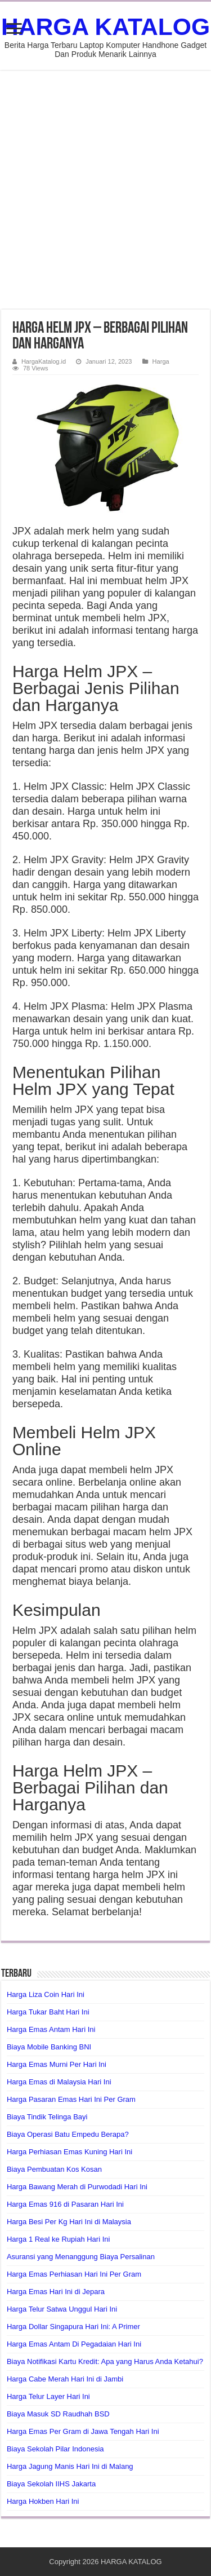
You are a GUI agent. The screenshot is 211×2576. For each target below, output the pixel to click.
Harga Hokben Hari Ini (43, 2501)
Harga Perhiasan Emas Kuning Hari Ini (69, 2152)
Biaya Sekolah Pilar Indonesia (55, 2449)
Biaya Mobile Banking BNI (49, 2047)
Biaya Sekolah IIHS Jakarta (51, 2484)
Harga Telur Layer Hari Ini (48, 2396)
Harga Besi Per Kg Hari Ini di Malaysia (69, 2221)
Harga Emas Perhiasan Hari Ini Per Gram (74, 2274)
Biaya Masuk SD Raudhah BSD (58, 2414)
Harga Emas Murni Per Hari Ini (56, 2064)
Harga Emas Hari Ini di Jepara (56, 2291)
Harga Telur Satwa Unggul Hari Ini (62, 2309)
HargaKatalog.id (43, 361)
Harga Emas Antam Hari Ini (51, 2029)
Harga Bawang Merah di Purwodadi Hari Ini (77, 2186)
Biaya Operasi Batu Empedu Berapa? (68, 2134)
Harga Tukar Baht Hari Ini (48, 2012)
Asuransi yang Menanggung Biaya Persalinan (81, 2256)
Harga (160, 361)
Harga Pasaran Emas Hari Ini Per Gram (71, 2099)
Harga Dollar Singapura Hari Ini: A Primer (73, 2326)
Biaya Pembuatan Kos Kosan (54, 2169)
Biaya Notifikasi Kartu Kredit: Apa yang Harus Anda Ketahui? (105, 2361)
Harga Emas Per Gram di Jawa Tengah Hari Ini (83, 2431)
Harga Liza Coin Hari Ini (45, 1994)
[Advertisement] (105, 189)
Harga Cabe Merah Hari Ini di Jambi (65, 2379)
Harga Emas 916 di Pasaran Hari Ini (65, 2204)
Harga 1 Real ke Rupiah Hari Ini (58, 2239)
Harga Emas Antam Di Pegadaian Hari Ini (74, 2344)
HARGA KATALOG (105, 26)
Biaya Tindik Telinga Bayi (47, 2117)
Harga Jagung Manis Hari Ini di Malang (70, 2466)
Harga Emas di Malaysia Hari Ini (59, 2082)
